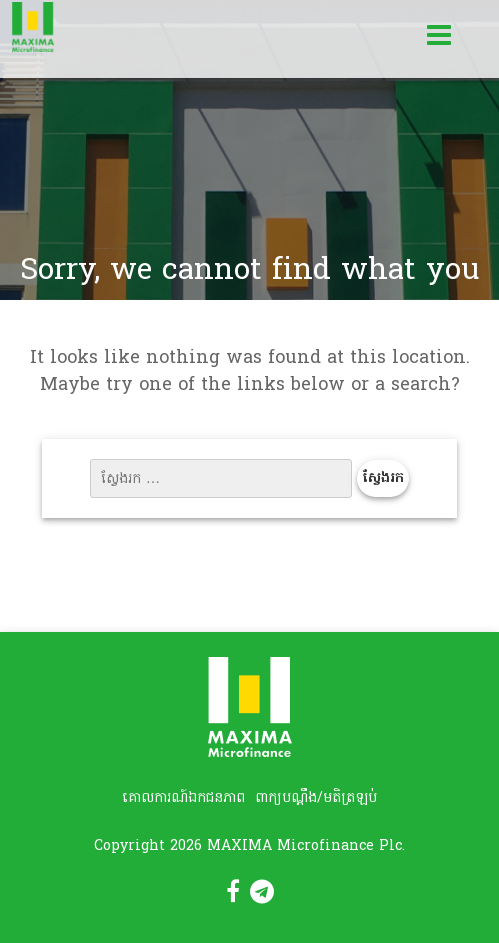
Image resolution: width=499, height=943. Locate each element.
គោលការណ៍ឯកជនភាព (183, 798)
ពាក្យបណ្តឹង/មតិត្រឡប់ (316, 798)
